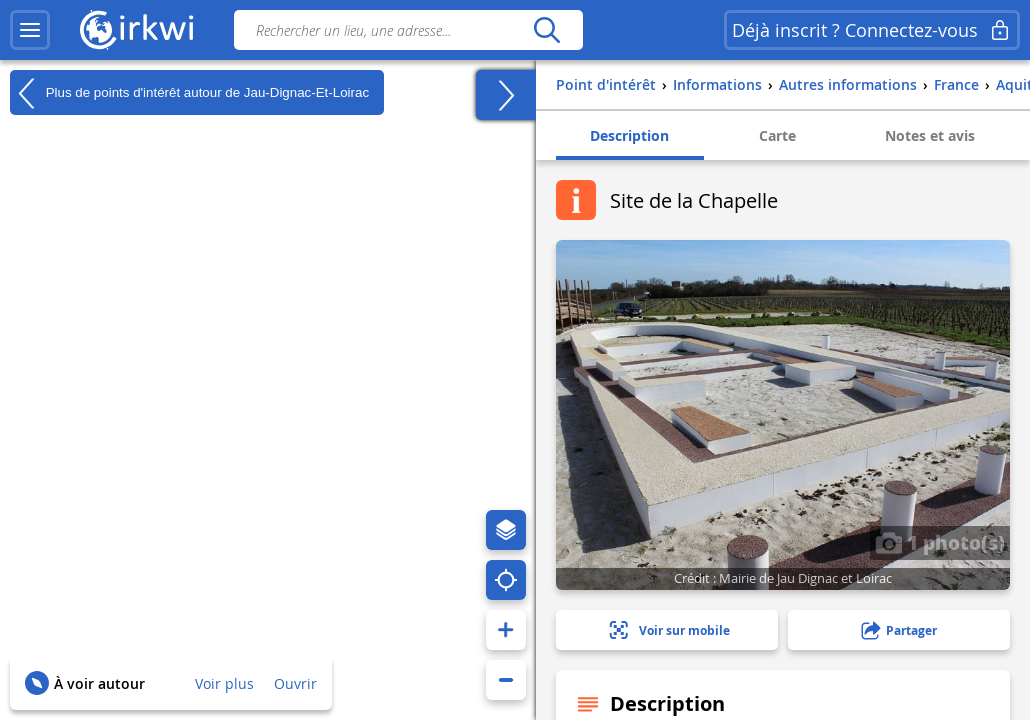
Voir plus (224, 683)
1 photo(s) (940, 542)
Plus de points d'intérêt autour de (189, 93)
